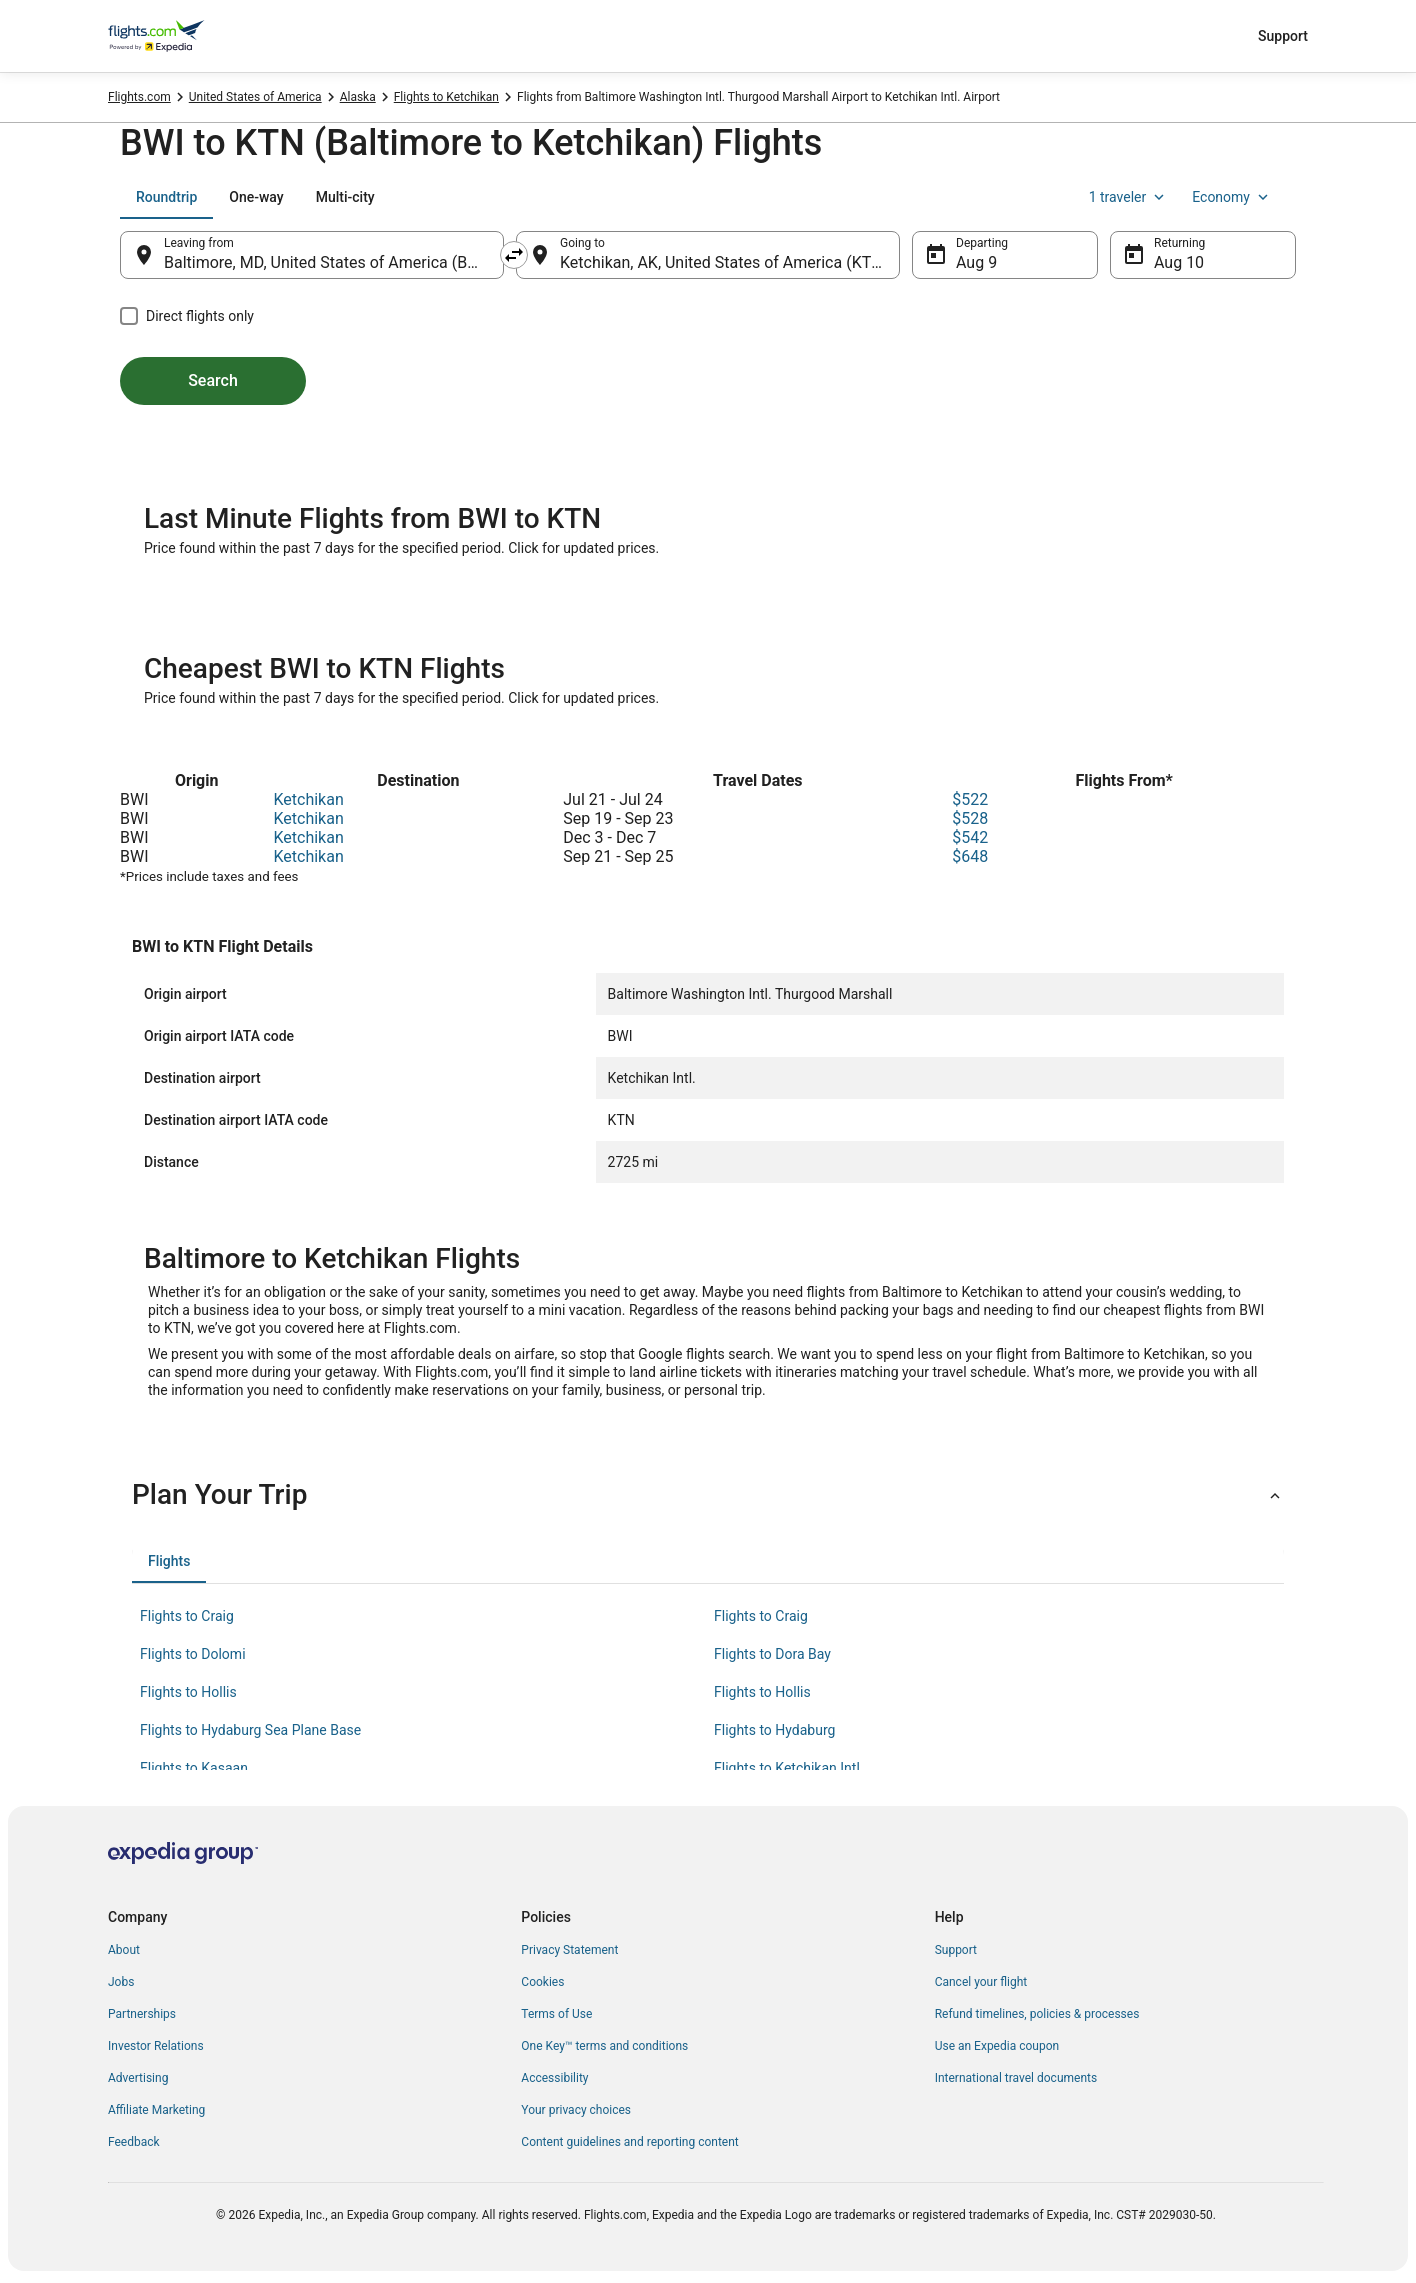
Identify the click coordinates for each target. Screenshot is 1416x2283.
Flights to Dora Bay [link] (772, 1654)
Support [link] (956, 1950)
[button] (708, 1495)
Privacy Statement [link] (569, 1950)
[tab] (166, 197)
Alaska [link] (358, 97)
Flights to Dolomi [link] (193, 1654)
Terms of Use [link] (556, 2014)
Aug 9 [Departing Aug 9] (976, 262)
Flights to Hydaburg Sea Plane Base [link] (250, 1730)
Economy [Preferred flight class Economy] (1232, 197)
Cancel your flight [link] (981, 1982)
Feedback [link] (134, 2142)
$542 (970, 837)
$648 (970, 856)
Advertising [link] (138, 2078)
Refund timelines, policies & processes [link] (1037, 2014)
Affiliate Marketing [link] (156, 2110)
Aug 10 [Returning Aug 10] (1179, 262)
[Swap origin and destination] (514, 255)
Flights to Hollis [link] (188, 1692)
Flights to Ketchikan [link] (446, 97)
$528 (970, 818)
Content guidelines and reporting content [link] (629, 2142)
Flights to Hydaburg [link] (774, 1730)
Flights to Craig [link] (187, 1616)
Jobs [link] (121, 1982)
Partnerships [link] (142, 2014)
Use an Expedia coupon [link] (997, 2046)
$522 (970, 799)
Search (213, 380)
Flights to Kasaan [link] (194, 1768)
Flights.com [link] (139, 97)
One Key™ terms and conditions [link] (604, 2046)
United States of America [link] (255, 97)
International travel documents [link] (1016, 2078)
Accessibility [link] (554, 2078)
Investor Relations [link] (156, 2046)
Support (1283, 36)
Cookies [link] (542, 1982)
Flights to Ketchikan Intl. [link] (788, 1768)
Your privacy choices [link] (576, 2110)
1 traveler (1129, 197)
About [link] (124, 1950)
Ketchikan (308, 799)
